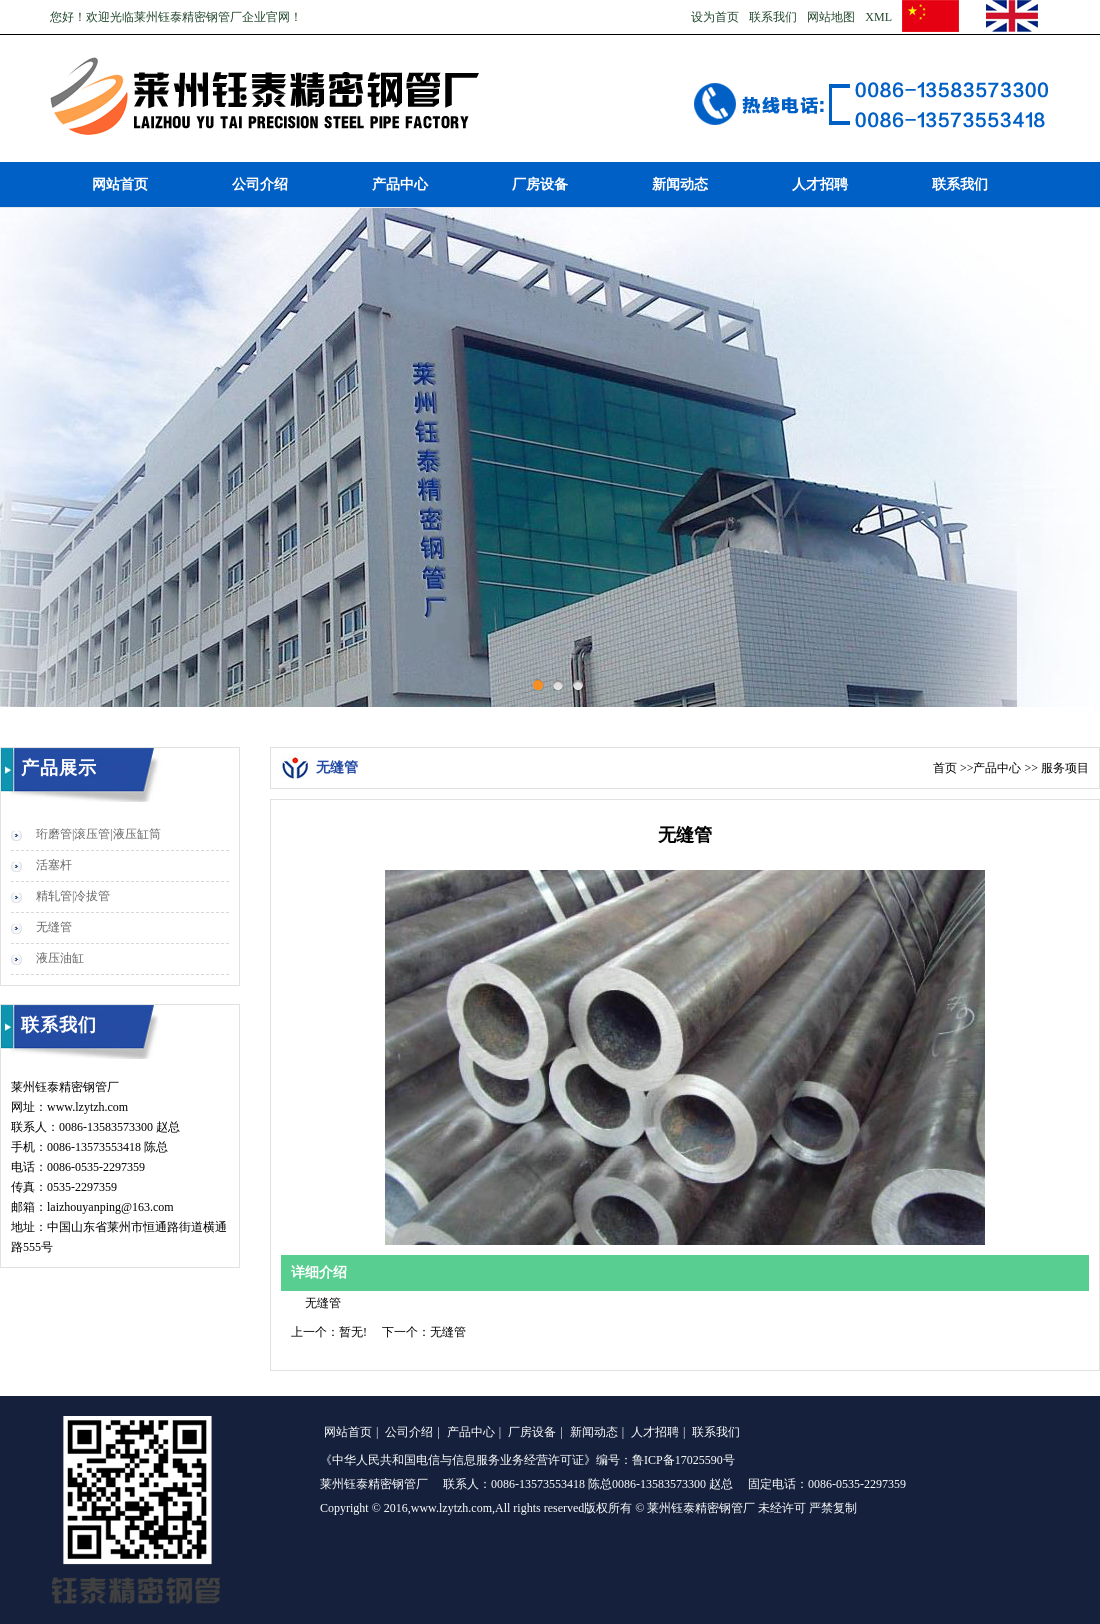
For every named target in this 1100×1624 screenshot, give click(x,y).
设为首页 (715, 17)
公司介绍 (260, 184)
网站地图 (831, 17)
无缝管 (54, 927)
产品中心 (400, 184)
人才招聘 (820, 184)
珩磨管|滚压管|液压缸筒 (98, 834)
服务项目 (1065, 768)
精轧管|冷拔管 (73, 896)
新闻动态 (680, 184)
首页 (945, 768)
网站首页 (120, 184)
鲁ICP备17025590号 (683, 1460)
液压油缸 (60, 958)
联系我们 (773, 17)
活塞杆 (54, 865)
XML (878, 17)
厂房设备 (540, 184)
